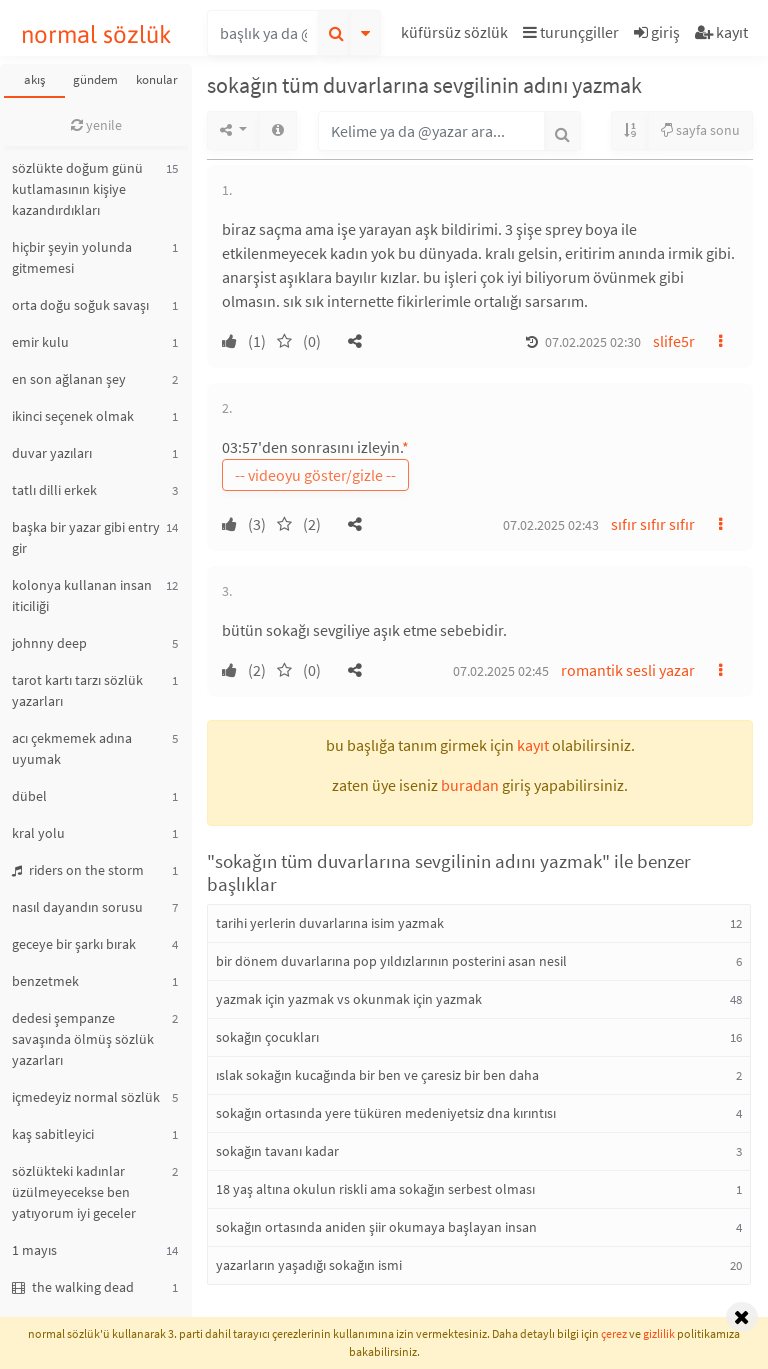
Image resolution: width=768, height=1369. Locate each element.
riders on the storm (78, 870)
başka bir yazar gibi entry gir (86, 537)
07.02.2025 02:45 (501, 671)
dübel (29, 796)
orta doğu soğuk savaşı (80, 305)
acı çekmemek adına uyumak (72, 748)
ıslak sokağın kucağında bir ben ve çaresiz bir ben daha (377, 1075)
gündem (95, 79)
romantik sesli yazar (628, 670)
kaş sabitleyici (53, 1134)
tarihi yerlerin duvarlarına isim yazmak (330, 923)
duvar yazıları (52, 453)
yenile (96, 125)
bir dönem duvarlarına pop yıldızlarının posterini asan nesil (391, 961)
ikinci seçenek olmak (73, 416)
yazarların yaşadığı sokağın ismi (309, 1265)
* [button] (405, 447)
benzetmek (45, 981)
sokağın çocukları (267, 1037)
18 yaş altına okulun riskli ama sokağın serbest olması (375, 1189)
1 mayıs (34, 1250)
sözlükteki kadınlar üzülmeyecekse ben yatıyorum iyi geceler (74, 1192)
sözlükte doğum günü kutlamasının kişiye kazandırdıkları (77, 189)
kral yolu (38, 833)
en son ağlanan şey (69, 379)
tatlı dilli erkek (54, 490)
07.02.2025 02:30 (593, 342)
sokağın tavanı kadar (277, 1151)
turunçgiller (571, 32)
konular (157, 79)
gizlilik (659, 1333)
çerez (614, 1333)
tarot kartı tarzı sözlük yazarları (77, 690)
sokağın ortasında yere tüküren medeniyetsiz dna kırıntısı (386, 1113)
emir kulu (40, 342)
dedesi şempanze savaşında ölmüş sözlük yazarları (83, 1039)
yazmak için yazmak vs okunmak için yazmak (349, 999)
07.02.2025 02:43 (551, 525)
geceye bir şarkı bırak (74, 944)
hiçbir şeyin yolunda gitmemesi (72, 257)
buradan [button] (470, 785)
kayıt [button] (533, 745)
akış (34, 79)
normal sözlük (96, 34)
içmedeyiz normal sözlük (86, 1097)
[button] (457, 35)
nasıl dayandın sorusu (77, 907)
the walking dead (73, 1287)
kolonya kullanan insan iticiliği (82, 595)
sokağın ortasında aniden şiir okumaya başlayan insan (376, 1227)
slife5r (674, 341)
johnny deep (49, 643)
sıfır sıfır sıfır (653, 524)
